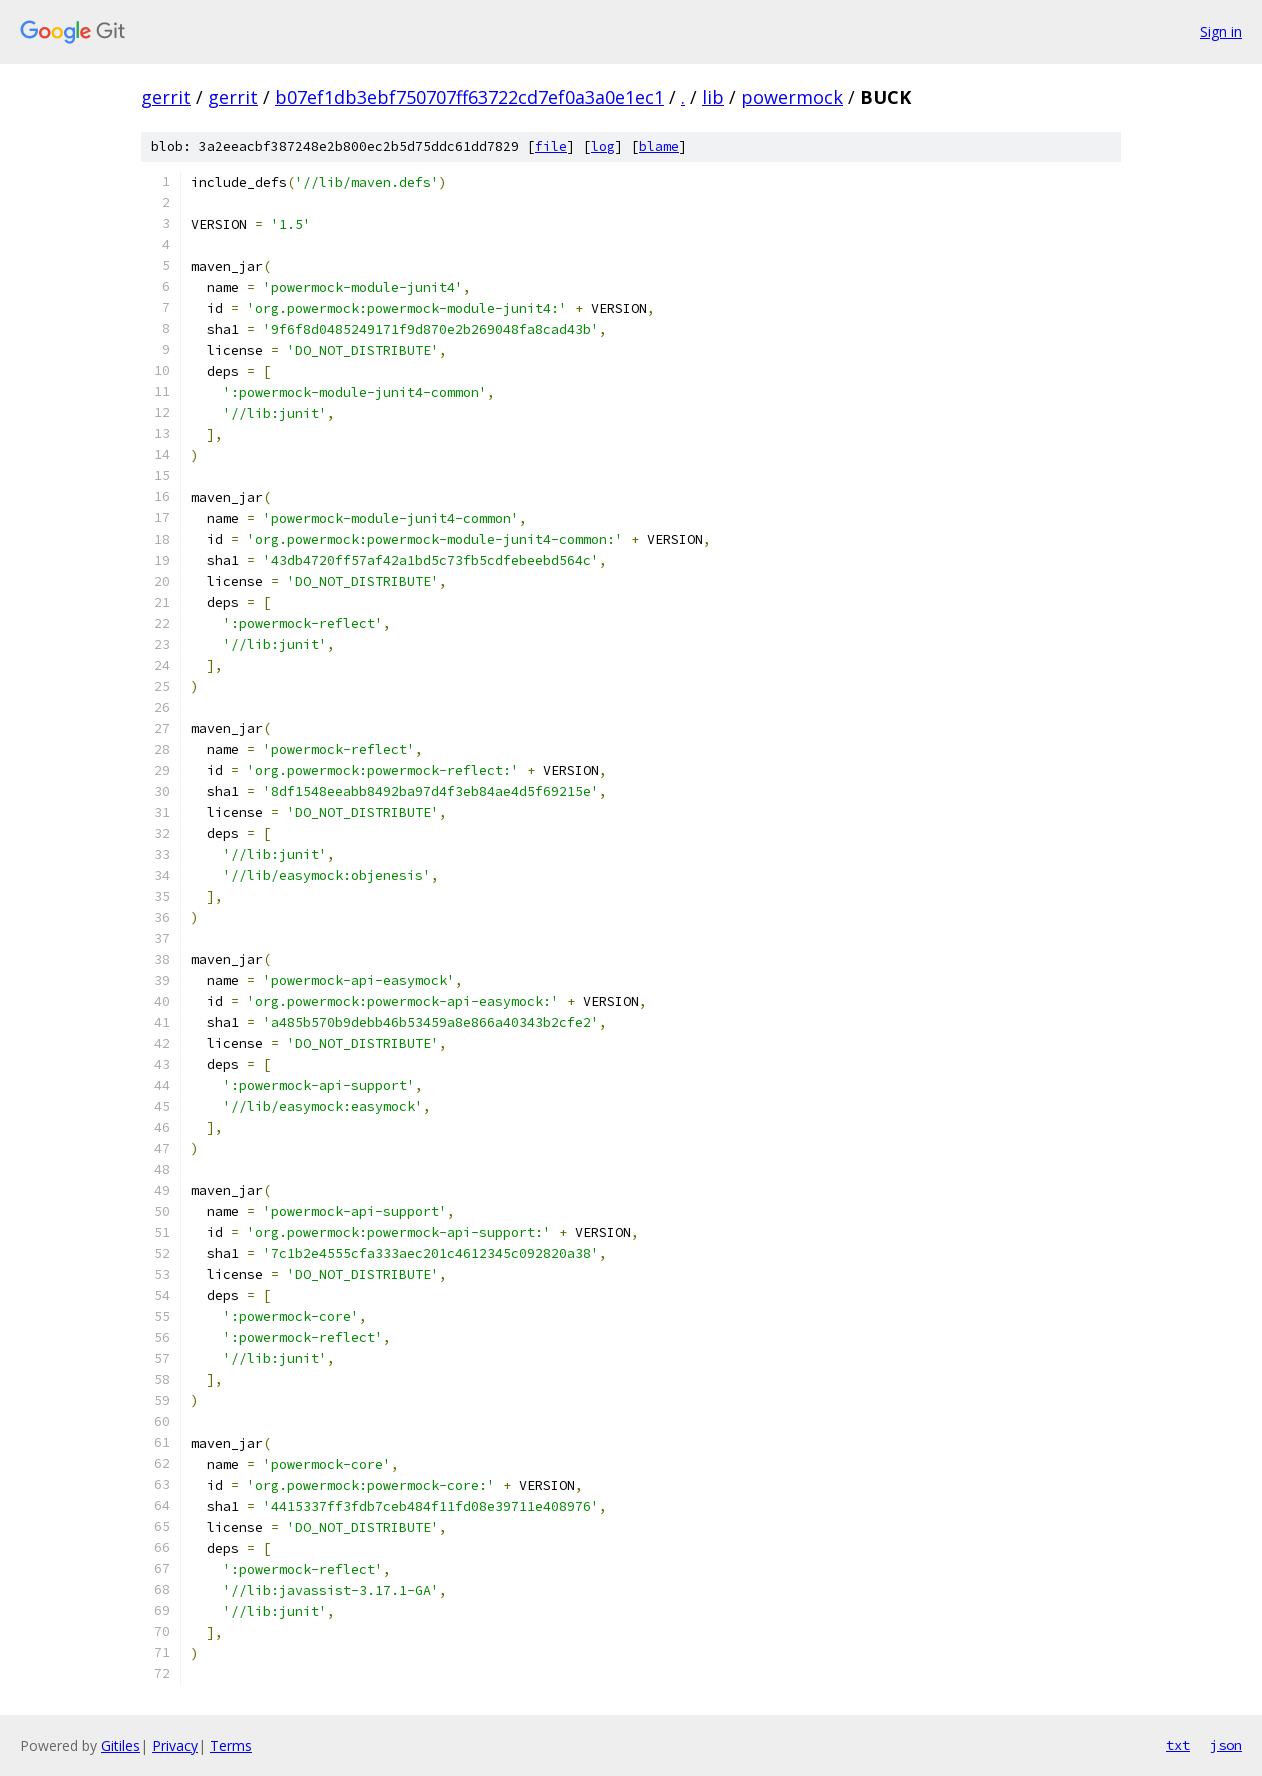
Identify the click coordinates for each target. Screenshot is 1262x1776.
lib (713, 97)
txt (1178, 1745)
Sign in (1221, 31)
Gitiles (120, 1745)
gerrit (166, 97)
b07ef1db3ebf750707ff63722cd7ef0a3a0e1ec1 (469, 97)
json (1226, 1745)
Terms (231, 1745)
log (603, 146)
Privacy (175, 1745)
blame (659, 146)
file (551, 146)
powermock (792, 97)
